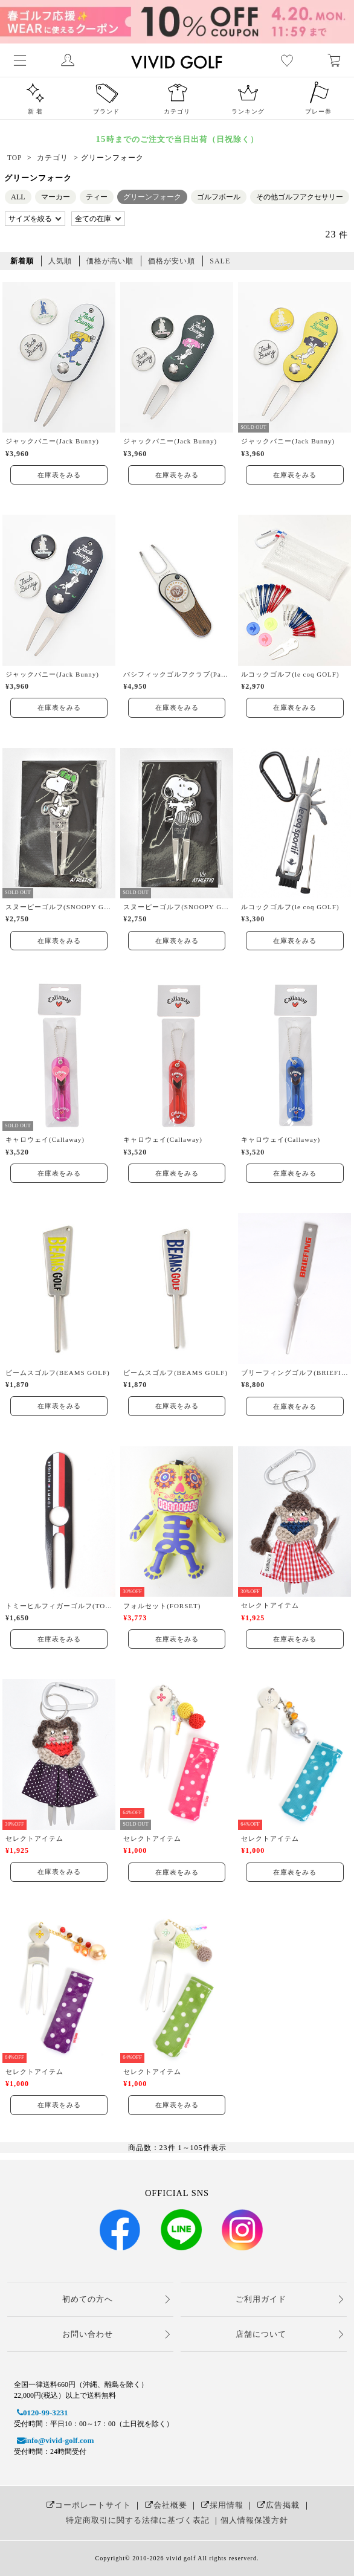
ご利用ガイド (261, 2299)
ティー (97, 197)
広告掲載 (277, 2505)
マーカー (55, 197)
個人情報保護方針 (254, 2520)
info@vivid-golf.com (54, 2440)
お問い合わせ (87, 2334)
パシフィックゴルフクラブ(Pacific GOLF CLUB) (176, 674)
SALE (220, 261)
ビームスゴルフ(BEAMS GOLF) (57, 1372)
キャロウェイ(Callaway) (45, 1139)
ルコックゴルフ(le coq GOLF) (290, 674)
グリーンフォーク (152, 197)
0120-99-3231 (41, 2412)
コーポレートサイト (87, 2505)
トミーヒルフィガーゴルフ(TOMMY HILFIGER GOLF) (58, 1605)
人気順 (60, 261)
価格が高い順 (110, 261)
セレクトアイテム (270, 1605)
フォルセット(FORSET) (162, 1605)
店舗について (261, 2334)
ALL (18, 197)
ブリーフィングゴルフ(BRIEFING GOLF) (294, 1372)
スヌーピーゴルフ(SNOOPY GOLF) (58, 906)
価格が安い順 (171, 261)
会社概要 (164, 2505)
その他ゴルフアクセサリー (299, 197)
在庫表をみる (59, 474)
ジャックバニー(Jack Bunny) (52, 441)
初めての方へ (87, 2299)
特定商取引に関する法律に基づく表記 (138, 2520)
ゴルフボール (218, 197)
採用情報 (220, 2505)
